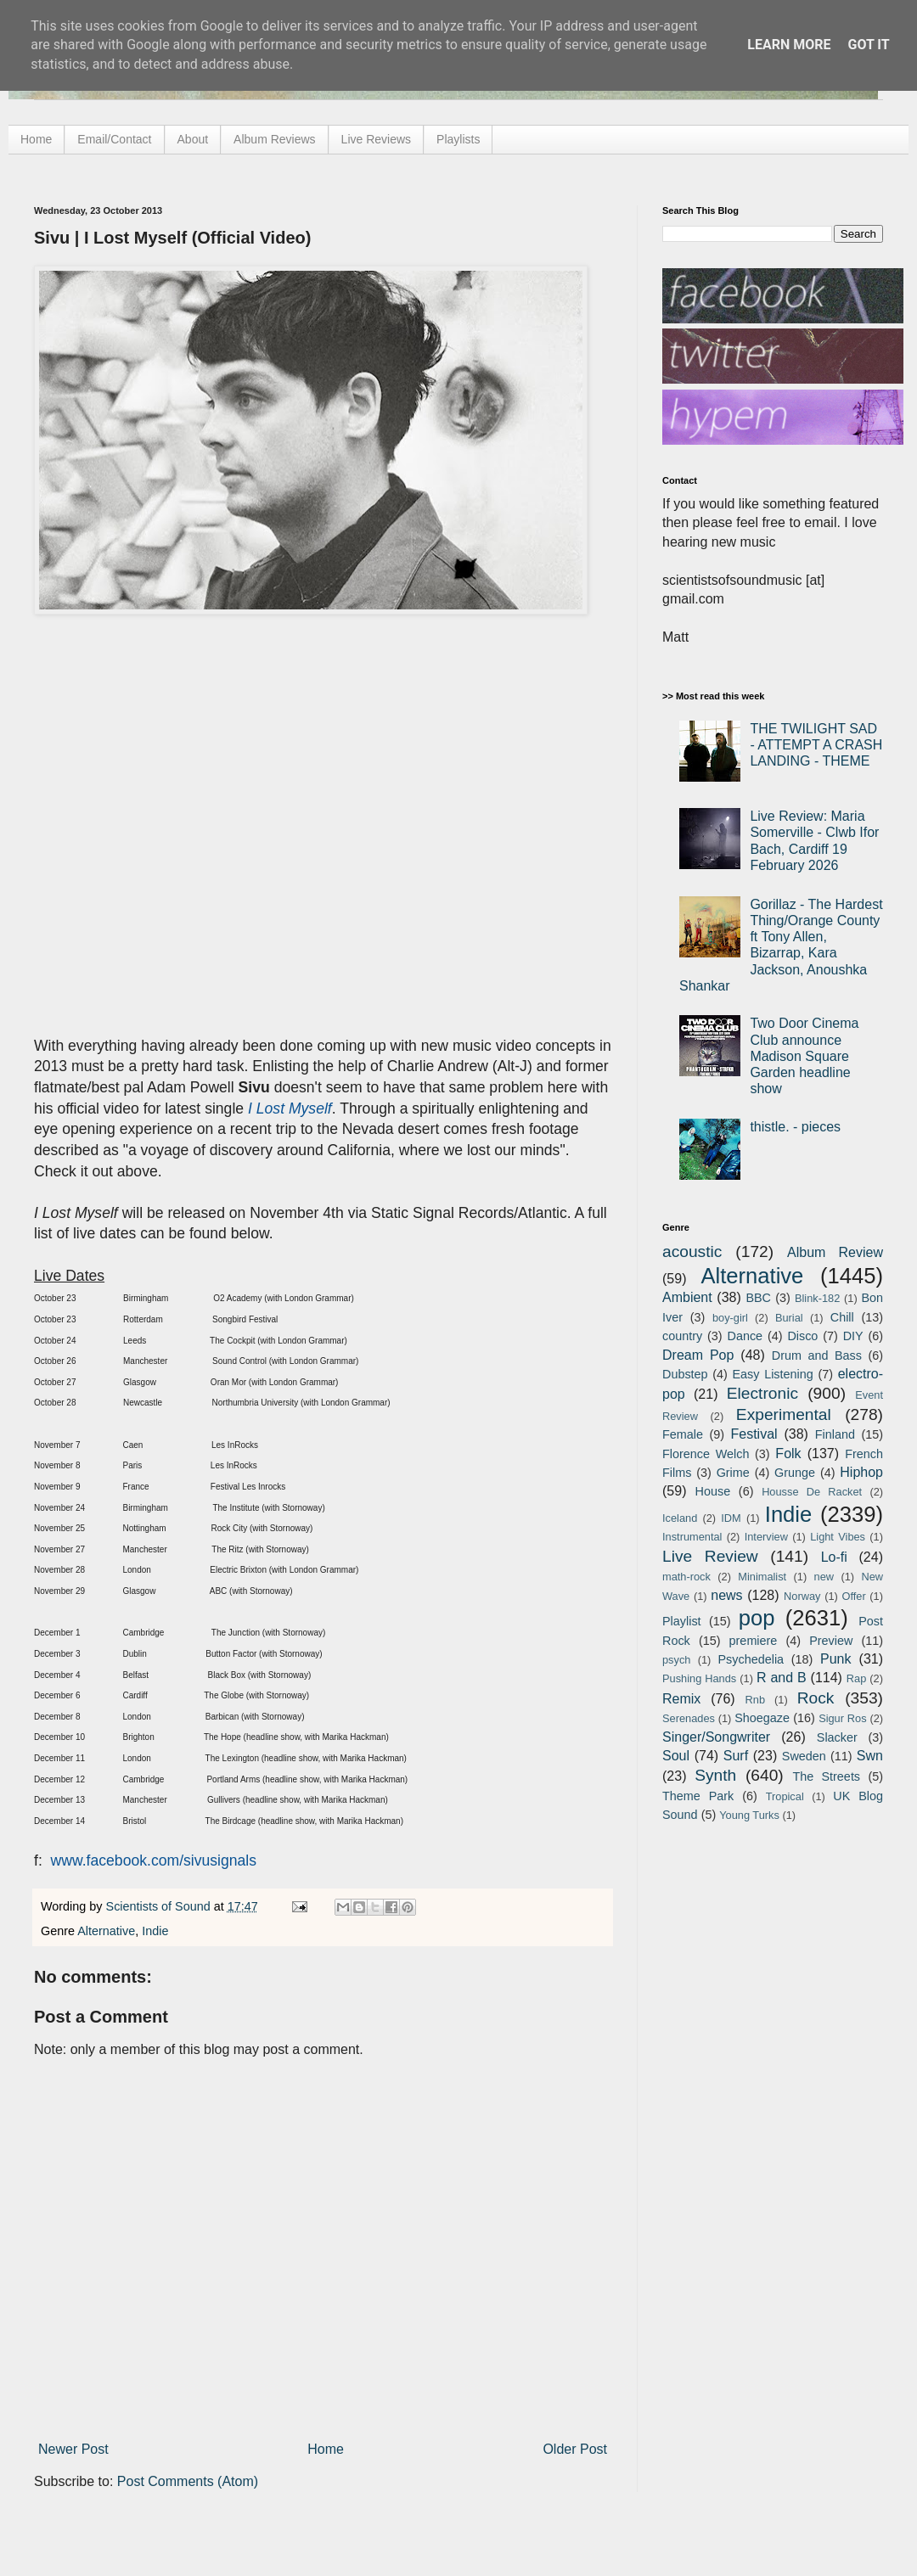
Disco (802, 1336)
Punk (835, 1659)
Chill (842, 1317)
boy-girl (730, 1317)
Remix (681, 1699)
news (726, 1595)
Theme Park (698, 1796)
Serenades (688, 1718)
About (193, 139)
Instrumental (692, 1536)
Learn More (788, 44)
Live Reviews (376, 139)
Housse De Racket (812, 1491)
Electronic (762, 1393)
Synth (715, 1775)
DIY (853, 1336)
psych (676, 1659)
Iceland (679, 1518)
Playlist (681, 1621)
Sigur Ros (842, 1718)
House (713, 1491)
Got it (868, 44)
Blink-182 (817, 1298)
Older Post (575, 2449)
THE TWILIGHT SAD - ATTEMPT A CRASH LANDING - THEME (816, 744)
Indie (155, 1931)
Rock (816, 1698)
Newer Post (73, 2449)
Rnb (755, 1699)
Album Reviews (274, 139)
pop (757, 1618)
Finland (835, 1434)
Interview (766, 1536)
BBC (758, 1298)
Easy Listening (773, 1374)
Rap (856, 1678)
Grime (733, 1472)
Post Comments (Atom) (187, 2481)
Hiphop (861, 1472)
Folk (788, 1453)
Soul (675, 1755)
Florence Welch (705, 1454)
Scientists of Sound (160, 1906)
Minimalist (762, 1576)
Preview (830, 1640)
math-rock (686, 1576)
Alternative (106, 1931)
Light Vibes (837, 1536)
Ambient (687, 1297)
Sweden (804, 1756)
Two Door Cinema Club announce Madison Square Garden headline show (804, 1056)
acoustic (692, 1251)
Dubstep (685, 1374)
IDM (730, 1518)
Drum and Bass (817, 1355)
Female (682, 1434)
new (824, 1576)
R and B (782, 1677)
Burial (789, 1317)
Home (36, 139)
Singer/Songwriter (716, 1737)
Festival (753, 1434)
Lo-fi (834, 1557)
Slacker (837, 1737)
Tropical (785, 1796)
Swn (870, 1755)
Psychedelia (750, 1659)
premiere (753, 1640)
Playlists (458, 139)
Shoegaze (762, 1718)
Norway (802, 1596)
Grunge (794, 1472)
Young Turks (749, 1815)
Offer (853, 1596)
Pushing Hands (699, 1678)
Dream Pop (698, 1355)
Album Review (835, 1252)
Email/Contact (114, 139)
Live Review (710, 1556)
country (682, 1336)
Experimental (783, 1414)
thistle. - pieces (795, 1127)
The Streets (826, 1776)
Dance (744, 1336)
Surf (735, 1755)
